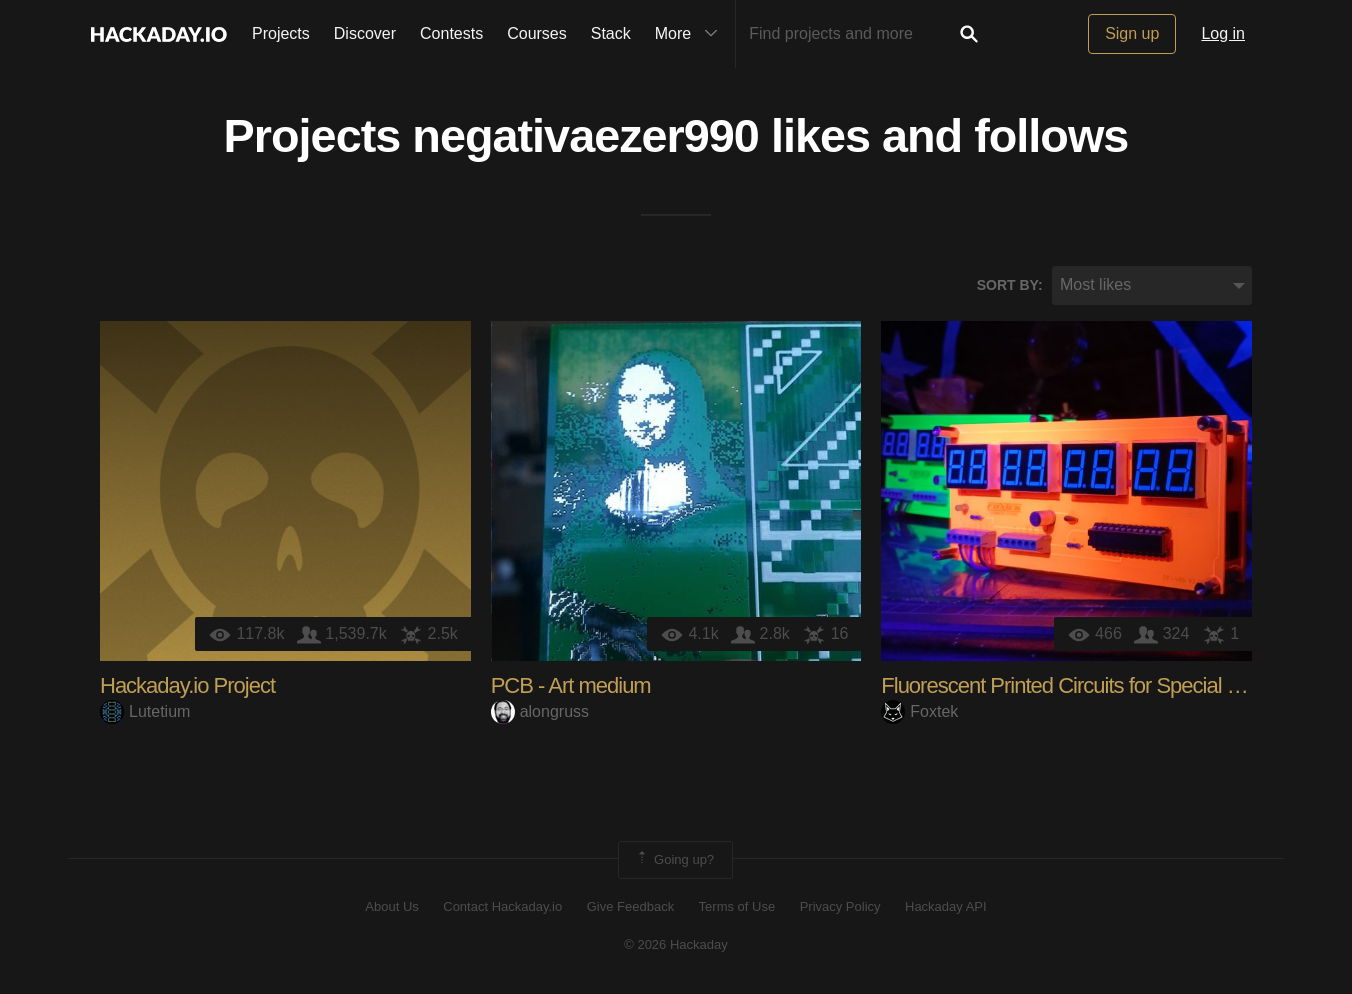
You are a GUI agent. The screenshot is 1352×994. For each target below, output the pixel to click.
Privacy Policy (840, 906)
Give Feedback (630, 906)
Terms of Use (737, 906)
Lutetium (145, 711)
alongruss (540, 711)
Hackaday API (946, 906)
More (691, 34)
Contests (451, 33)
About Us (391, 906)
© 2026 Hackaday (676, 944)
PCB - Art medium (571, 685)
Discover (365, 33)
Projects (281, 33)
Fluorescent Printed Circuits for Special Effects (1083, 685)
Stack (611, 33)
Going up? (674, 860)
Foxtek (919, 711)
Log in (1223, 33)
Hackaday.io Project (187, 685)
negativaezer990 (585, 136)
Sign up (1132, 33)
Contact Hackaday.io (502, 906)
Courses (537, 33)
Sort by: (1010, 285)
